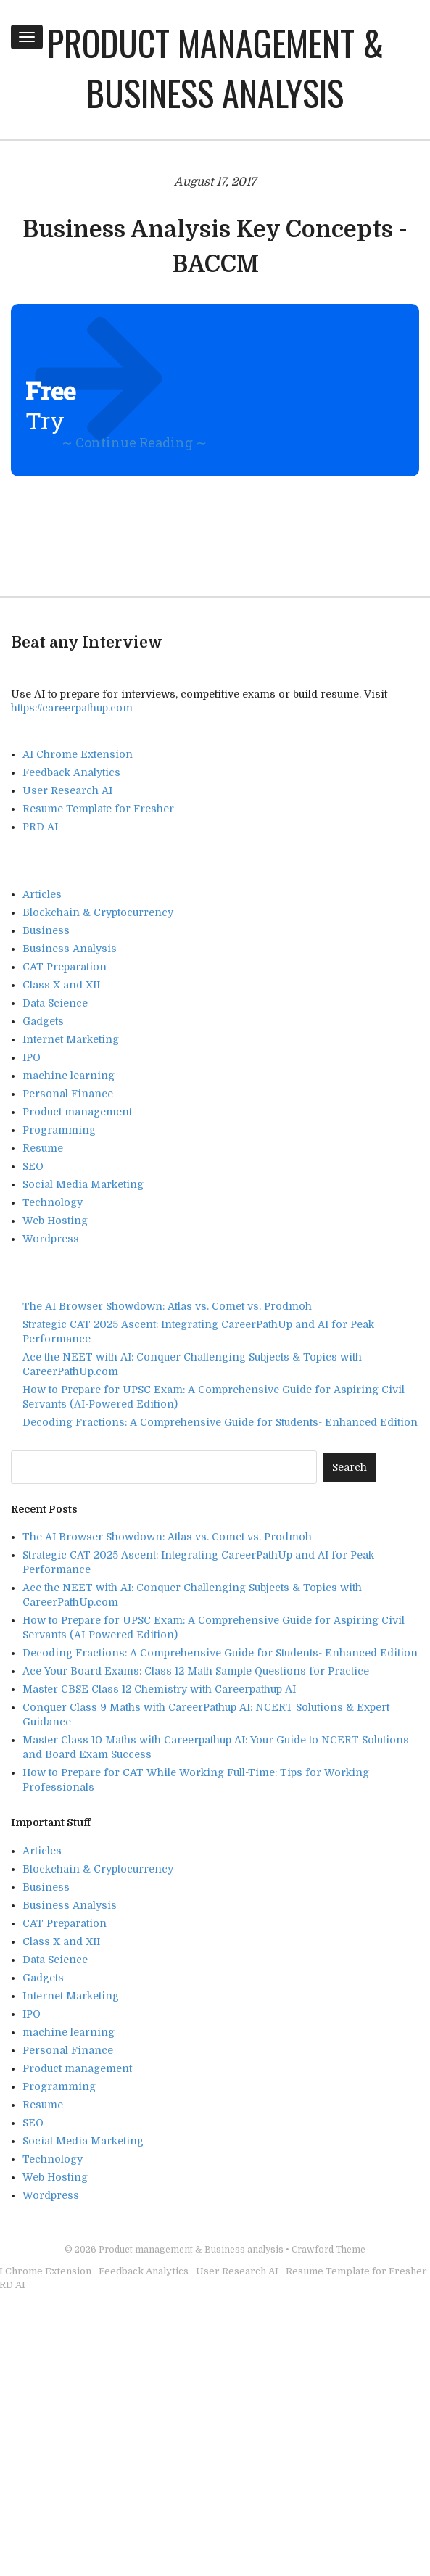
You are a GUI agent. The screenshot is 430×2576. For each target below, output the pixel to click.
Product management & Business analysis (215, 67)
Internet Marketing (70, 1039)
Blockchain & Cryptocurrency (97, 912)
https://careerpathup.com (72, 708)
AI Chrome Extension (77, 754)
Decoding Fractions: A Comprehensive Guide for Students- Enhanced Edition (220, 1422)
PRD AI (40, 827)
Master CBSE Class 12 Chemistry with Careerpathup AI (159, 1689)
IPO (31, 1057)
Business (46, 930)
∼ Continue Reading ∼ (134, 442)
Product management (77, 1112)
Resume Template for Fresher (98, 808)
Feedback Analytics (71, 772)
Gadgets (43, 1021)
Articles (42, 894)
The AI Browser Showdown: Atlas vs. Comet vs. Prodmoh (167, 1306)
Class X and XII (61, 985)
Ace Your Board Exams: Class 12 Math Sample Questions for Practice (195, 1671)
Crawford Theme (328, 2250)
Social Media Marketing (83, 1184)
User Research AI (67, 790)
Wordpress (50, 1238)
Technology (52, 1202)
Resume (42, 1148)
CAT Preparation (64, 967)
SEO (33, 1166)
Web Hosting (55, 1220)
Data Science (55, 1003)
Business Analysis (69, 948)
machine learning (68, 1075)
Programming (59, 1130)
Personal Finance (67, 1093)
